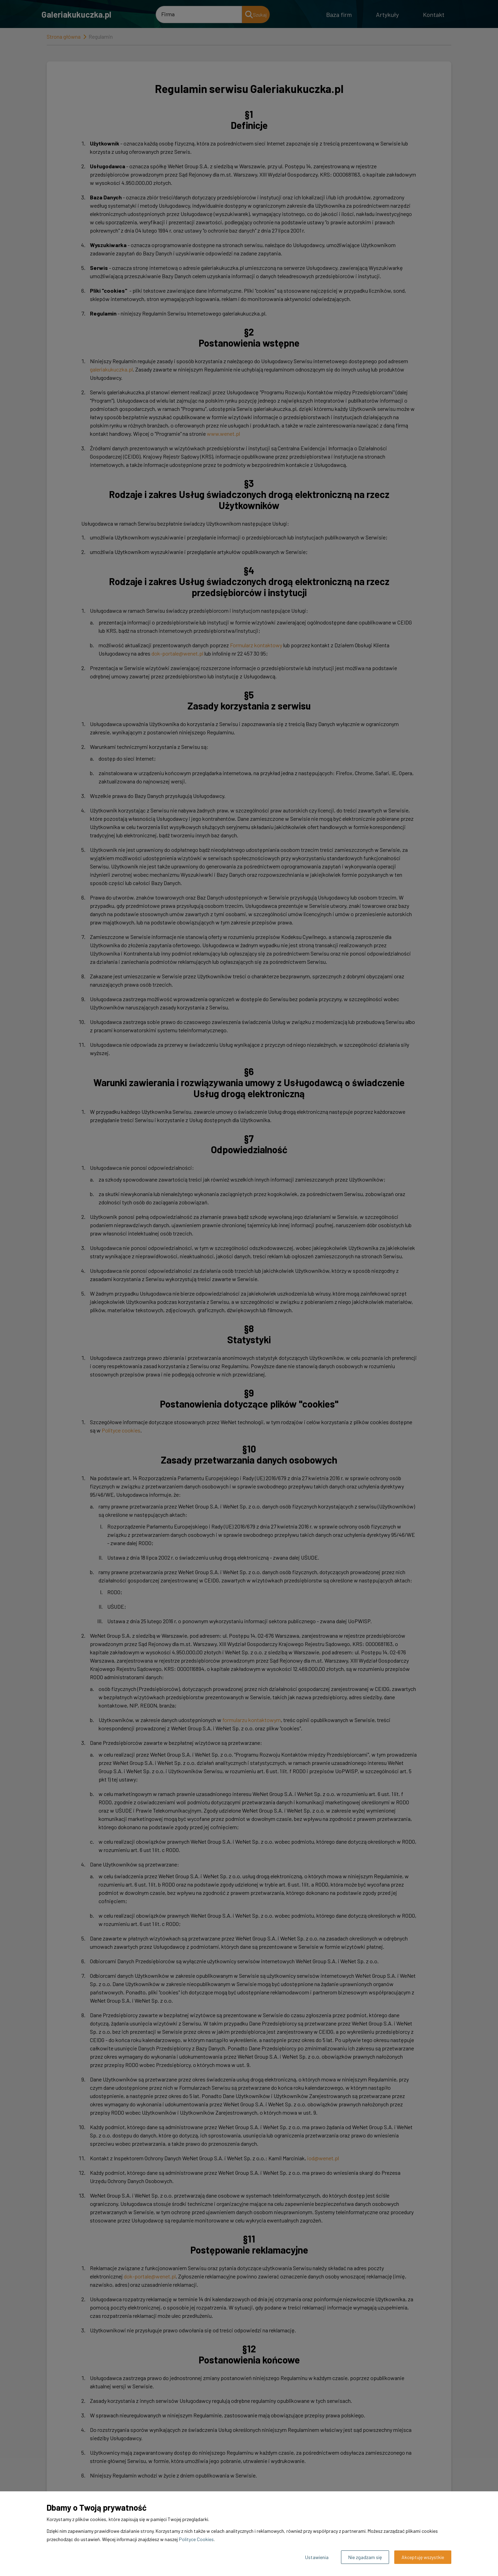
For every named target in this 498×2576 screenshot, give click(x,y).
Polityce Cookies (196, 2539)
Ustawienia (317, 2557)
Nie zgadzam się (365, 2557)
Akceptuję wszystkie (423, 2557)
